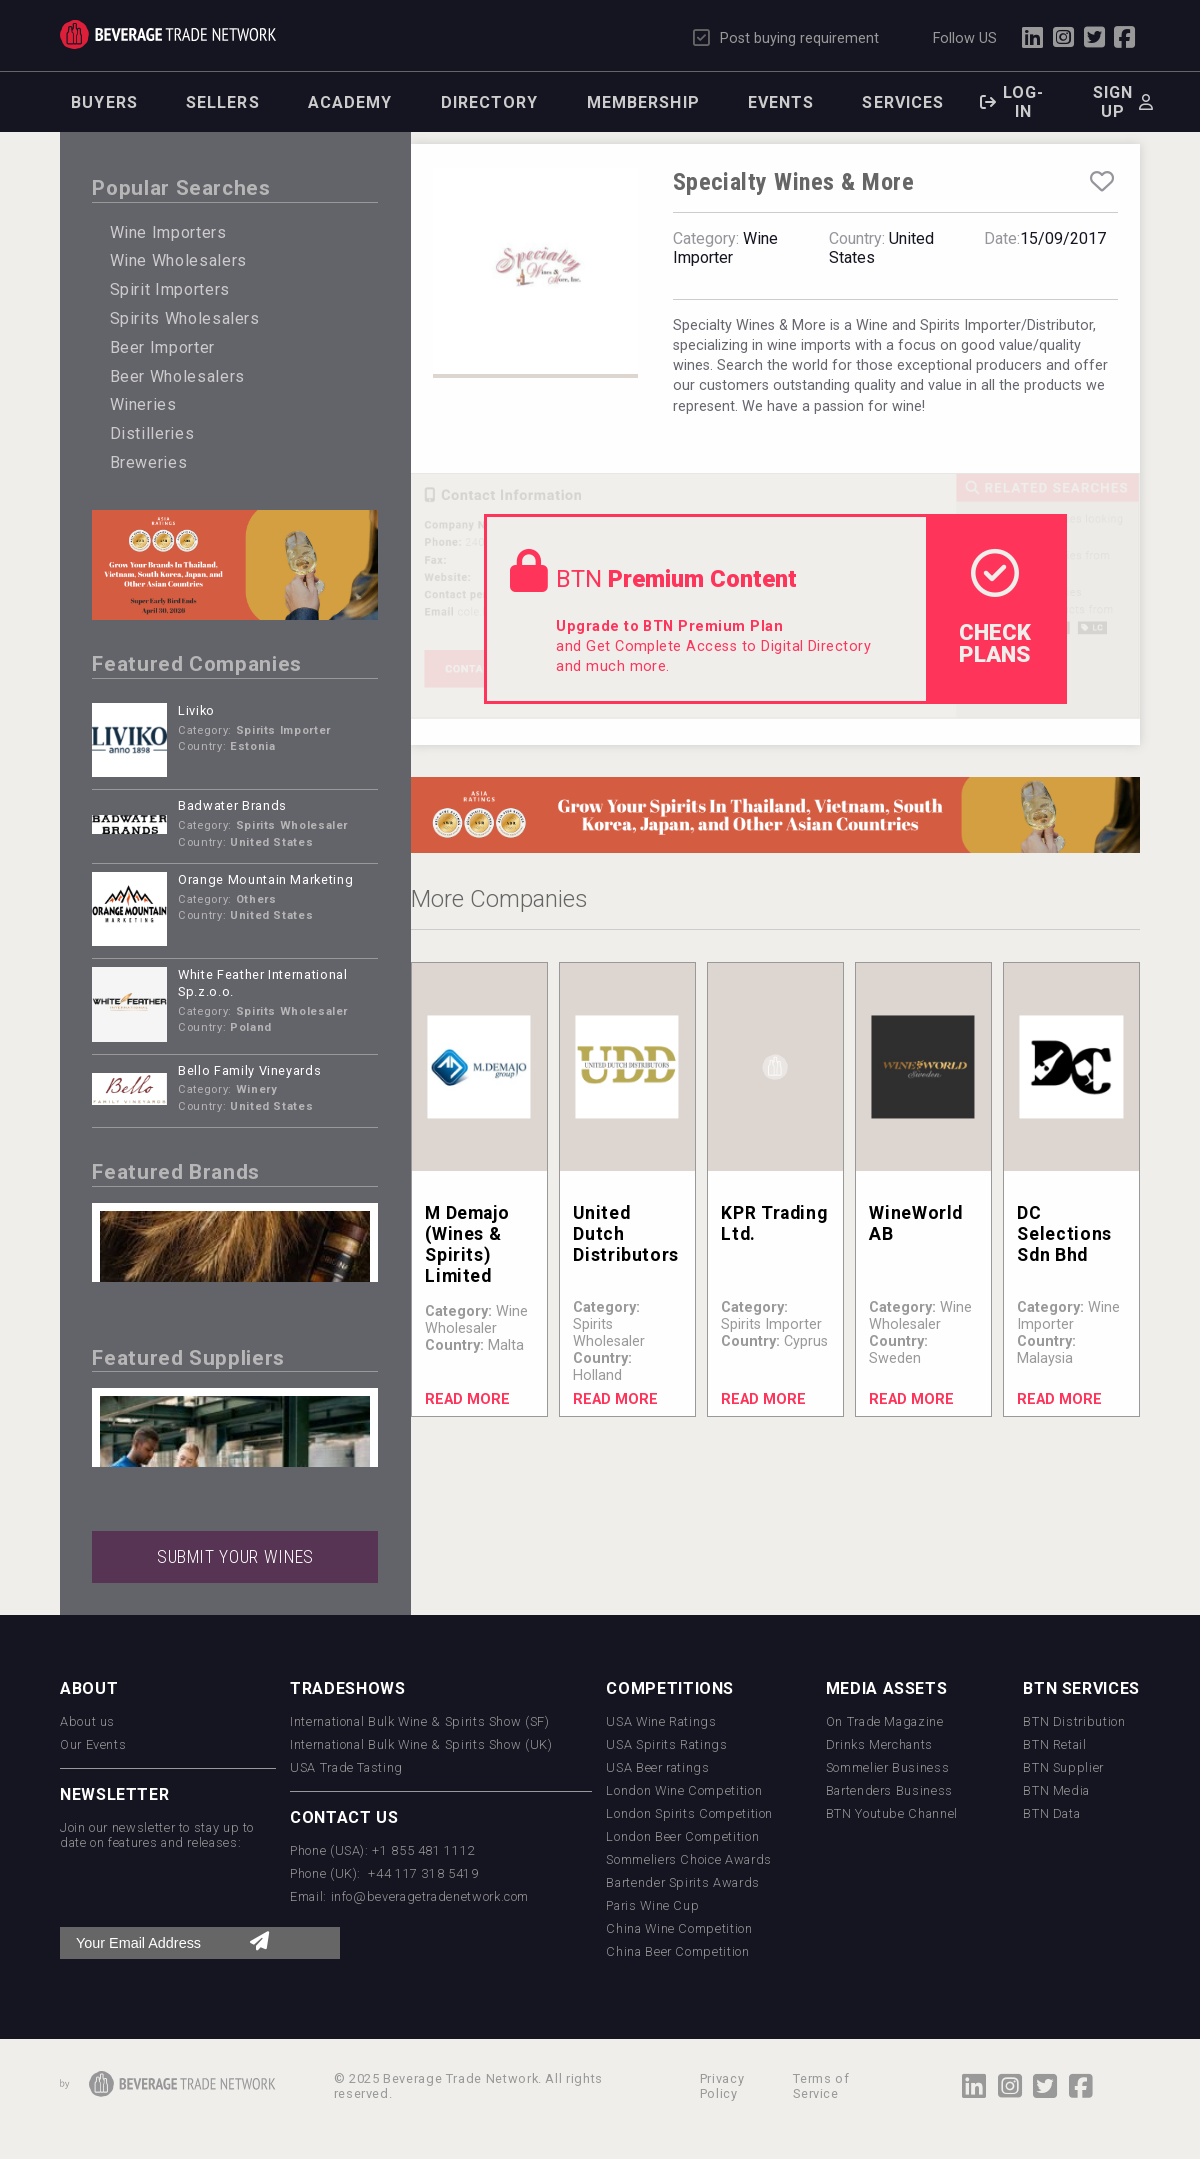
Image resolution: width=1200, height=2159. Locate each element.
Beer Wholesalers (177, 376)
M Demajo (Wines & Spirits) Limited (467, 1244)
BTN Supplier (1063, 1767)
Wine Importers (168, 232)
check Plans (995, 608)
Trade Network (168, 34)
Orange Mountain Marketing (265, 879)
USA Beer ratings (657, 1767)
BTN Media (1056, 1790)
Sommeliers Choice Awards (688, 1859)
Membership (643, 102)
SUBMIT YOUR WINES (235, 1557)
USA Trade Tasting (346, 1767)
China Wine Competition (679, 1928)
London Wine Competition (684, 1790)
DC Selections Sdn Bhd (1064, 1234)
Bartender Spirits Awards (682, 1882)
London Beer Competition (682, 1836)
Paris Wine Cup (652, 1905)
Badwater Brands (232, 805)
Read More (467, 1399)
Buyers (104, 102)
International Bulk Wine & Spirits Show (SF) (420, 1721)
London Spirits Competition (689, 1813)
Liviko (196, 710)
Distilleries (152, 433)
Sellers (223, 102)
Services (903, 102)
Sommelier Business (888, 1767)
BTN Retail (1054, 1744)
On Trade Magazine (885, 1721)
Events (781, 102)
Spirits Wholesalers (185, 318)
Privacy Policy (722, 2086)
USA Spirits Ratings (666, 1744)
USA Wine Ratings (661, 1721)
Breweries (149, 462)
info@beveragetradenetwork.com (430, 1896)
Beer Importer (162, 347)
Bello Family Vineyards (249, 1070)
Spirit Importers (170, 289)
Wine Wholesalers (178, 260)
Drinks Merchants (879, 1744)
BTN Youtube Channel (892, 1813)
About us (87, 1721)
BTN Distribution (1074, 1721)
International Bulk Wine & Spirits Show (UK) (421, 1744)
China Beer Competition (677, 1951)
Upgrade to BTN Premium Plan (669, 626)
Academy (350, 102)
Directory (490, 102)
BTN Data (1051, 1813)
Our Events (93, 1744)
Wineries (143, 404)
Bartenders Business (889, 1790)
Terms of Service (821, 2086)
